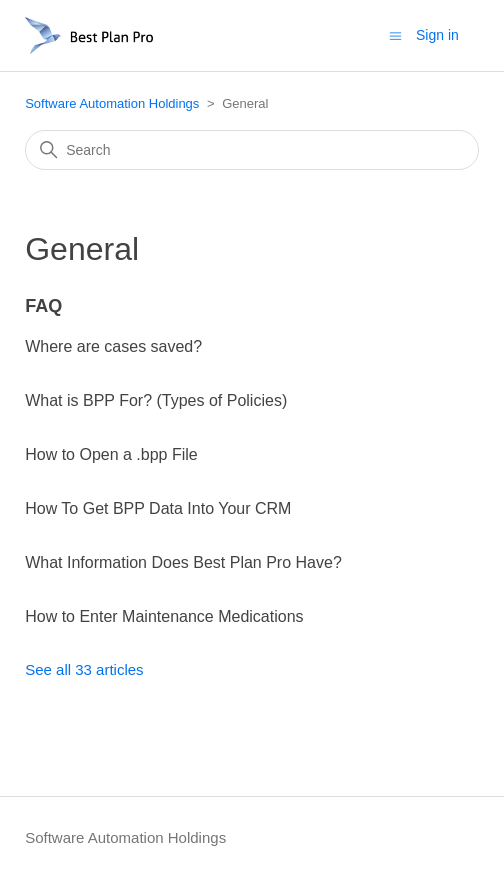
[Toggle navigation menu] (395, 34)
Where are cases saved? (113, 346)
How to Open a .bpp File (111, 454)
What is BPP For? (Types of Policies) (156, 400)
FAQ (43, 306)
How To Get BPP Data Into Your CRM (158, 508)
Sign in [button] (437, 35)
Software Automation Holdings (112, 103)
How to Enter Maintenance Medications (164, 616)
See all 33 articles (84, 669)
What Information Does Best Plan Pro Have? (183, 562)
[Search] (252, 150)
